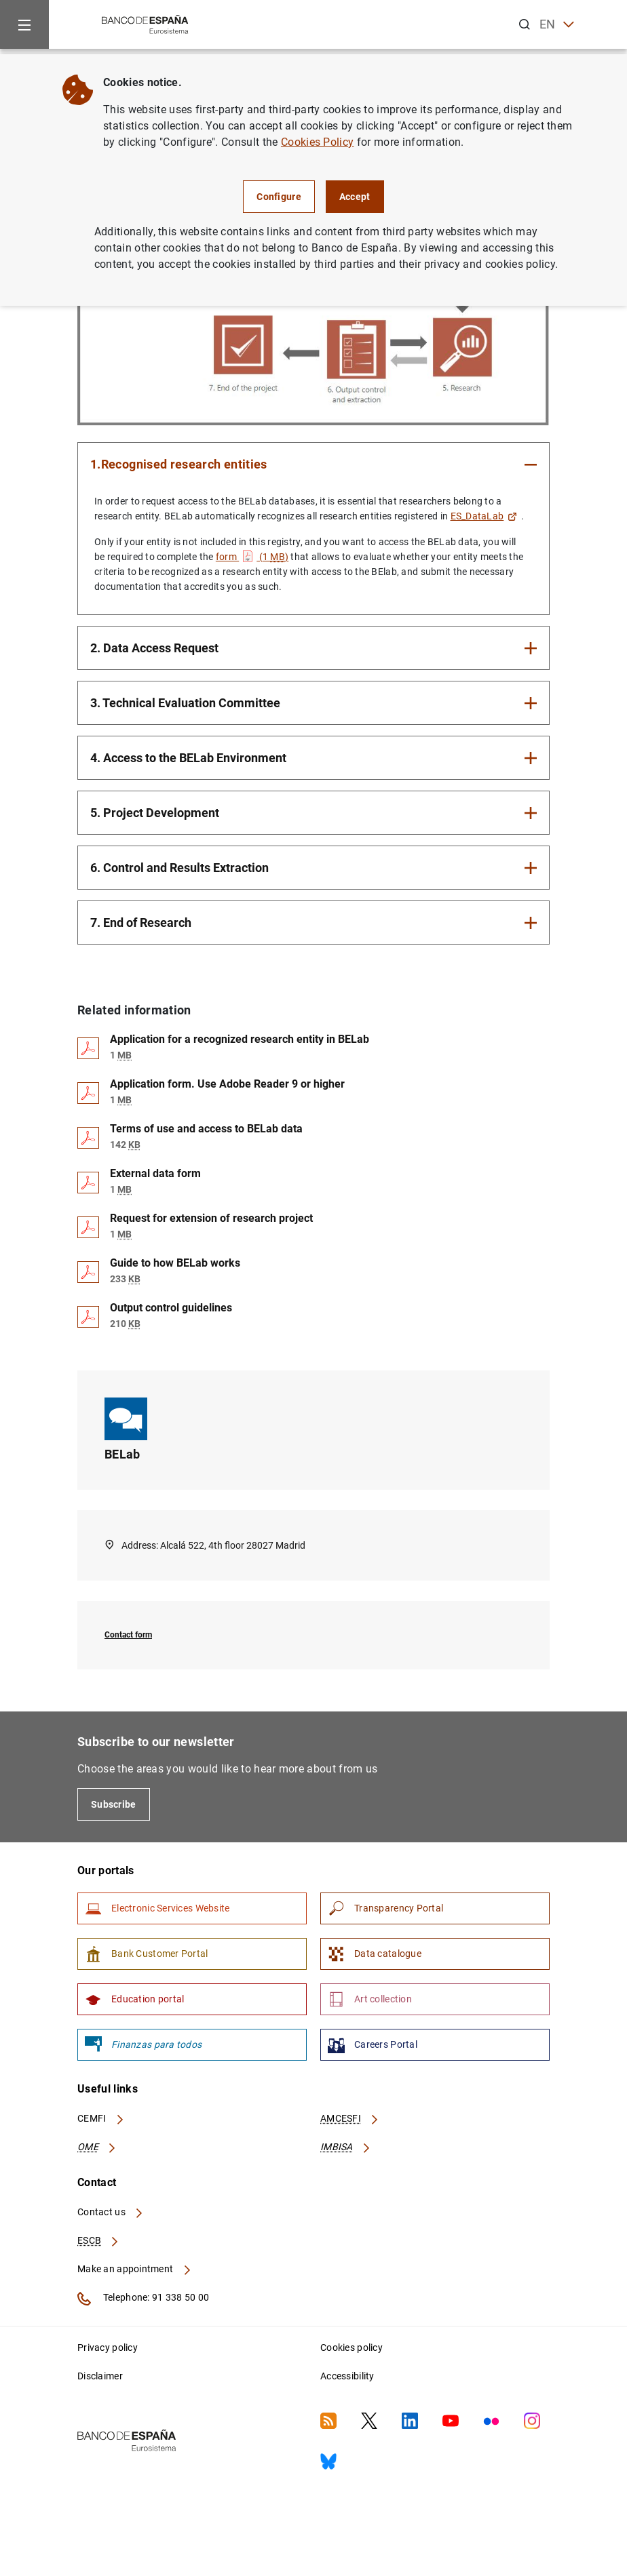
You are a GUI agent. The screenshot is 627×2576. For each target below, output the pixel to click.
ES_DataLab (484, 516)
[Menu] (24, 24)
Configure (278, 196)
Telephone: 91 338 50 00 (143, 2298)
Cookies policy (351, 2347)
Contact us (110, 2211)
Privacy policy (107, 2347)
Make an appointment (134, 2268)
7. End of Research (140, 922)
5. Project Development (154, 813)
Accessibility (347, 2376)
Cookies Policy (317, 142)
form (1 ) (252, 556)
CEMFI (101, 2118)
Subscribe (113, 1804)
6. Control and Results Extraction (179, 867)
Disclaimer (100, 2376)
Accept (354, 196)
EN (556, 25)
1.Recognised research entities (178, 464)
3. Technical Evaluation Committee (185, 703)
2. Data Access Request (154, 648)
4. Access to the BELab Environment (188, 758)
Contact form (128, 1635)
